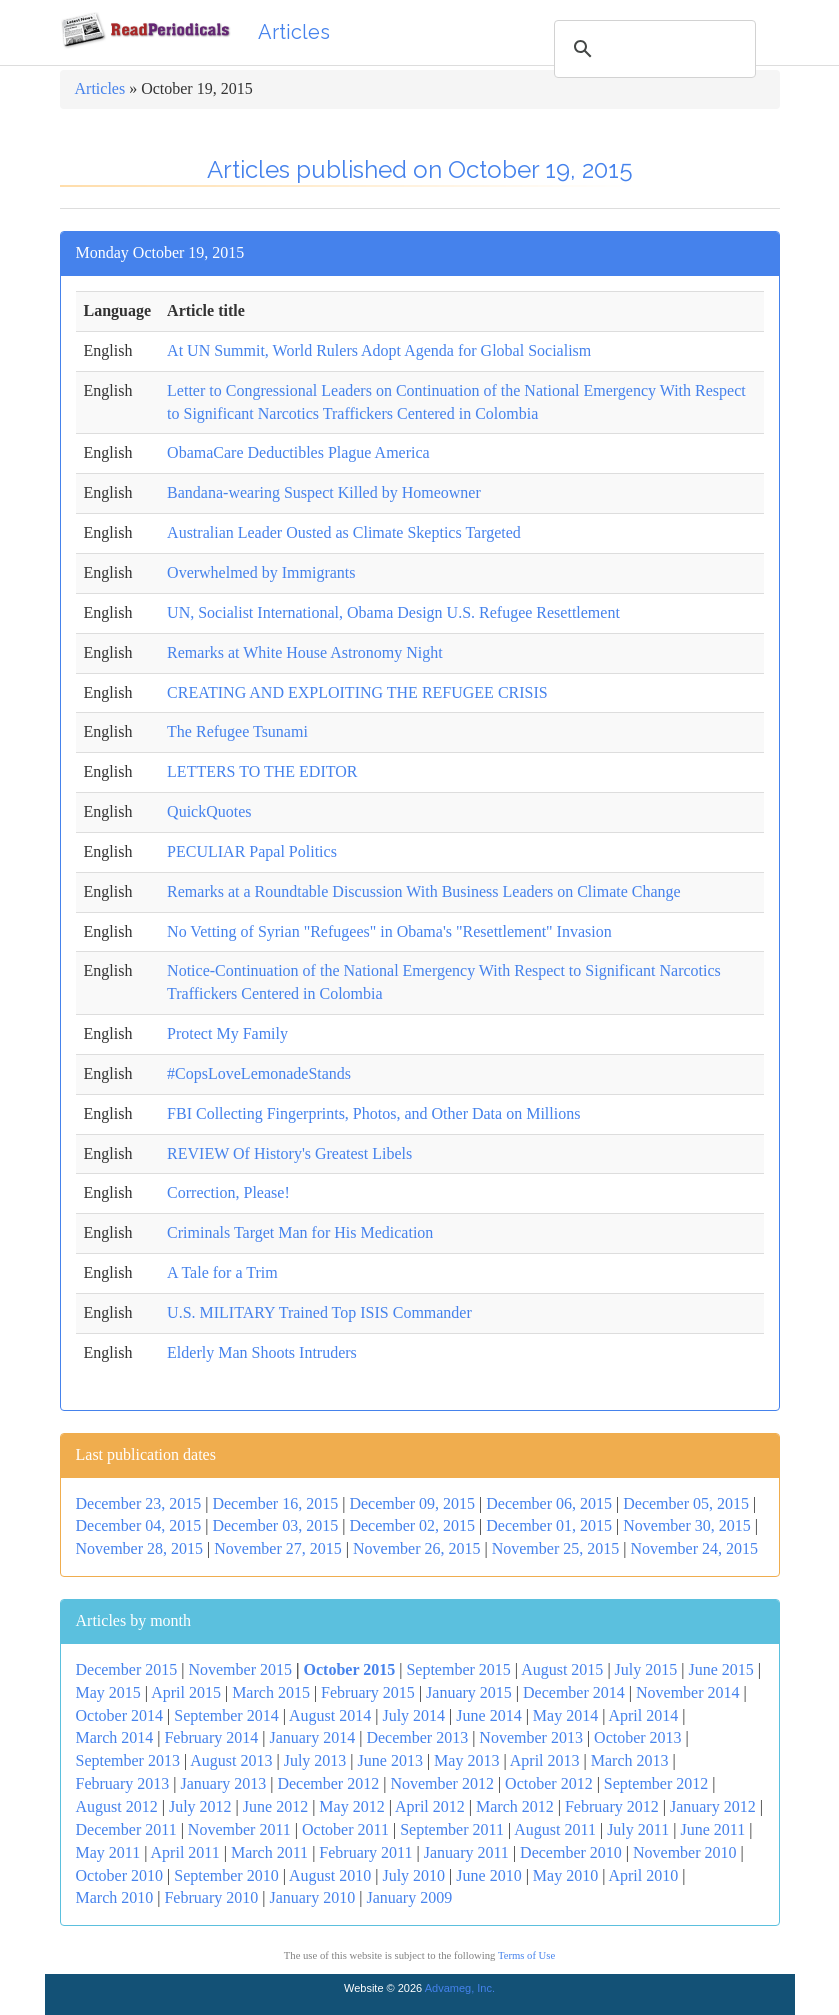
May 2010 (565, 1875)
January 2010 (312, 1897)
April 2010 (643, 1875)
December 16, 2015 (275, 1503)
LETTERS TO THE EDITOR (262, 771)
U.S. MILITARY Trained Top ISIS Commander (319, 1312)
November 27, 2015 (278, 1548)
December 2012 (328, 1783)
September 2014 (226, 1715)
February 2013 (123, 1783)
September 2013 (128, 1760)
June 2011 (712, 1829)
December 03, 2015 (275, 1525)
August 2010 (330, 1875)
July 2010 (413, 1875)
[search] (652, 49)
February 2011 (365, 1852)
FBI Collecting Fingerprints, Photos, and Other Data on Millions (373, 1113)
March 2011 (269, 1852)
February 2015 (368, 1692)
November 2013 (531, 1737)
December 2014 (574, 1692)
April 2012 (430, 1806)
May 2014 (565, 1715)
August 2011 (555, 1829)
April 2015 (186, 1692)
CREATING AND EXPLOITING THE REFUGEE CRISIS (357, 692)
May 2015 (108, 1692)
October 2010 (120, 1875)
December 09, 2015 (412, 1503)
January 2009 (409, 1897)
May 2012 (351, 1806)
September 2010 (226, 1875)
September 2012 (656, 1783)
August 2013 (231, 1760)
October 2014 (120, 1715)
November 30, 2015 (687, 1525)
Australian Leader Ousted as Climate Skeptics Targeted (344, 532)
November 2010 (685, 1852)
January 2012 (713, 1806)
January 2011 (466, 1852)
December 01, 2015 (549, 1525)
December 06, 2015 (549, 1503)
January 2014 (312, 1737)
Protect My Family (227, 1033)
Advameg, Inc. (460, 1988)
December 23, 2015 (139, 1503)
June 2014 (488, 1715)
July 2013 (315, 1760)
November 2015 (240, 1669)
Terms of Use (526, 1955)
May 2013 (466, 1760)
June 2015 (720, 1669)
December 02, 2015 (412, 1525)
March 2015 (271, 1692)
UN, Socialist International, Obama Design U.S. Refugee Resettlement (393, 612)
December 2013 (417, 1737)
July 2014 (413, 1715)
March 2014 (115, 1737)
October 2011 (345, 1829)
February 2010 (211, 1897)
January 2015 (469, 1692)
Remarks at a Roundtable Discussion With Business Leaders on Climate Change (424, 891)
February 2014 (211, 1737)
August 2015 (562, 1669)
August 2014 (330, 1715)
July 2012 (200, 1806)
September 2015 (458, 1669)
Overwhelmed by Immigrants (261, 572)
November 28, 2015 (140, 1548)
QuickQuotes (209, 811)
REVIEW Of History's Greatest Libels (289, 1153)
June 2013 (390, 1760)
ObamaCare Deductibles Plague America (298, 452)
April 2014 (643, 1715)
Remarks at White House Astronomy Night (305, 652)
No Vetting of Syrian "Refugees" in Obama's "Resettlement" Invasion (389, 931)
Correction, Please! (228, 1192)
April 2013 (545, 1760)
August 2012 (117, 1806)
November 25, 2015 (556, 1548)
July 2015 (646, 1669)
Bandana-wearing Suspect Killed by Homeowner (324, 492)
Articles (294, 32)
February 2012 (612, 1806)
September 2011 (452, 1829)
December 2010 (571, 1852)
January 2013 (223, 1783)
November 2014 (688, 1692)
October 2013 (638, 1737)
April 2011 (185, 1852)
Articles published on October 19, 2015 (420, 169)
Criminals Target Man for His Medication (300, 1232)
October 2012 (549, 1783)
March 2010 (115, 1897)
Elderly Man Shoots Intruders (262, 1352)
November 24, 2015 (694, 1548)
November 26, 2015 (417, 1548)
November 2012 (442, 1783)
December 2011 (126, 1829)
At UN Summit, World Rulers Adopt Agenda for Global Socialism (379, 350)
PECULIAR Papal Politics (252, 851)
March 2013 (630, 1760)
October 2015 (350, 1669)
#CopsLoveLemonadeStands (259, 1073)
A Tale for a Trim (222, 1272)
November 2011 (239, 1829)
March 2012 (515, 1806)
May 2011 (108, 1852)
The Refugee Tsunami (237, 731)
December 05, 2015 (686, 1503)
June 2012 (275, 1806)
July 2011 (638, 1829)
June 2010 (488, 1875)
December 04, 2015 (139, 1525)
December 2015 (127, 1669)
